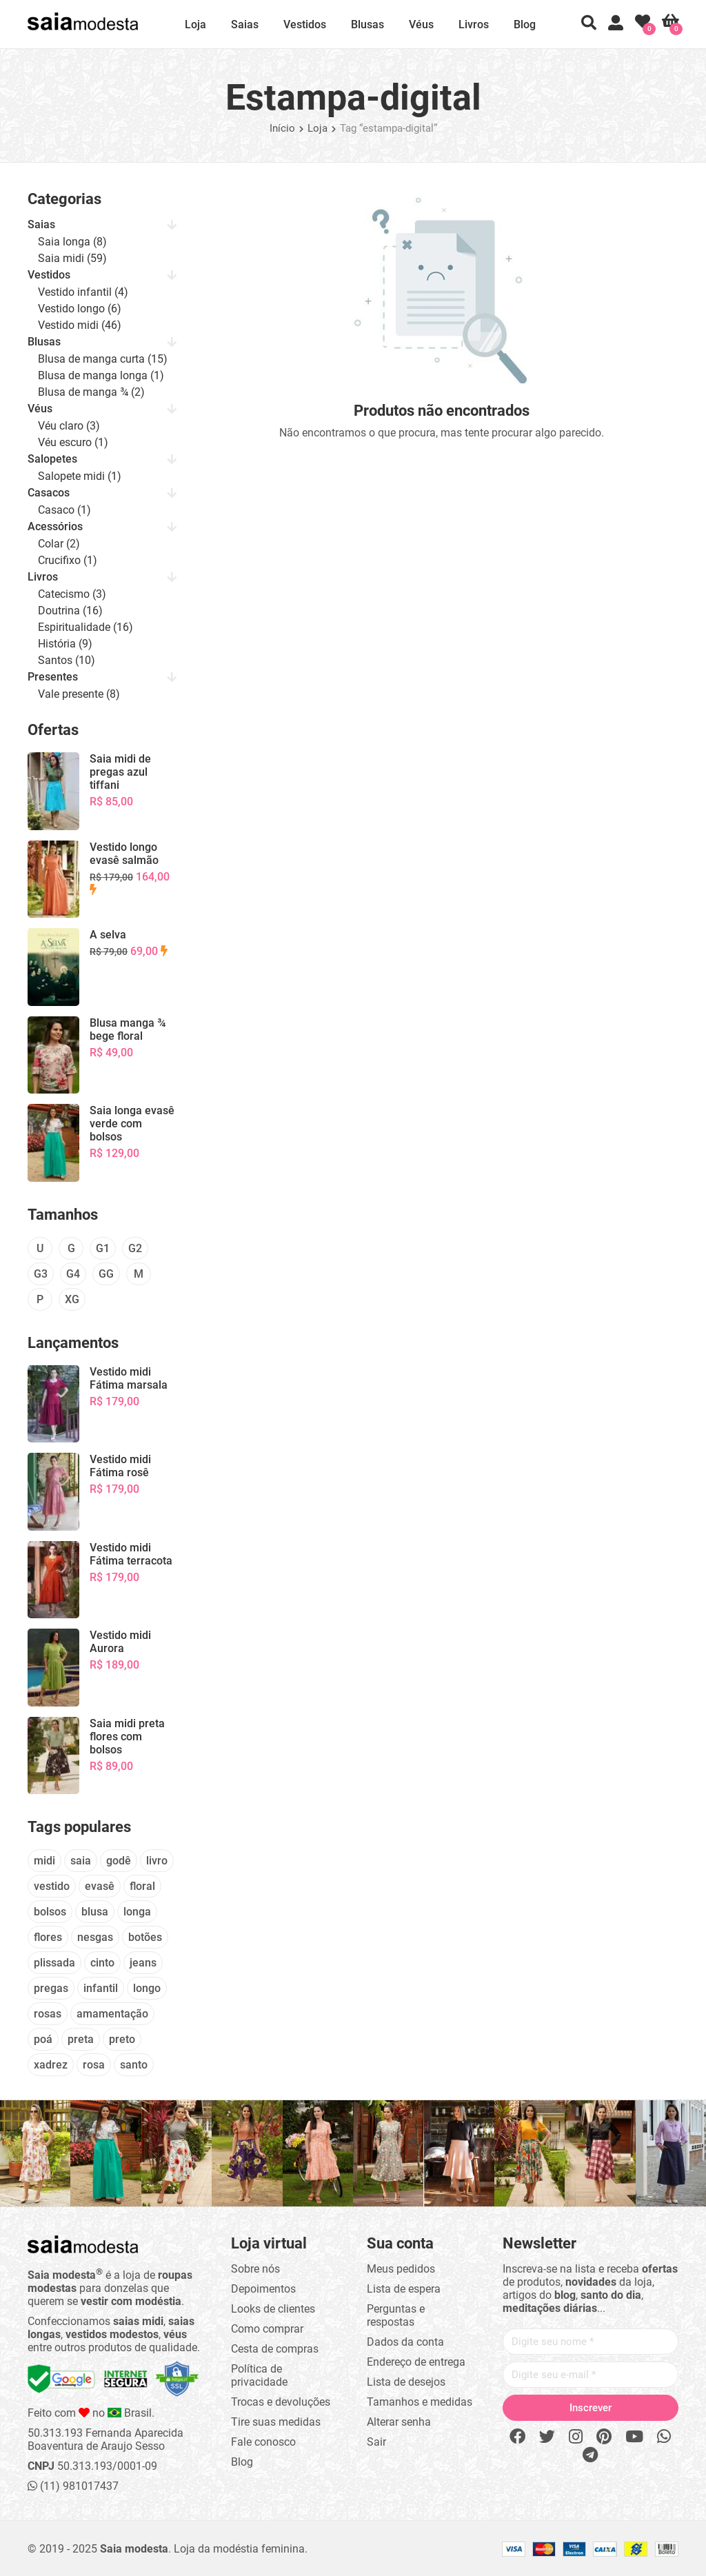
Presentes (53, 676)
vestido (52, 1886)
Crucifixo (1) (67, 560)
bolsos (50, 1911)
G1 (103, 1248)
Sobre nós (255, 2268)
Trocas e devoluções (280, 2401)
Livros (473, 24)
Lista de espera (404, 2288)
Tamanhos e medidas (419, 2401)
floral (142, 1886)
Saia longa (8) (72, 241)
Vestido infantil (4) (83, 292)
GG (106, 1273)
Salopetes (52, 458)
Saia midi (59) (72, 258)
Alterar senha (399, 2421)
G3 (41, 1273)
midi (44, 1860)
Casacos (49, 492)
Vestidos (304, 24)
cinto (102, 1962)
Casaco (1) (64, 509)
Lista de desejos (406, 2381)
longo (147, 1988)
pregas (51, 1988)
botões (145, 1937)
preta (81, 2039)
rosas (47, 2013)
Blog (525, 24)
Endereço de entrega (416, 2361)
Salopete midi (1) (79, 476)
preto (122, 2039)
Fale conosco (263, 2441)
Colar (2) (59, 543)
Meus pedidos (401, 2268)
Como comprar (267, 2328)
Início (282, 128)
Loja (195, 24)
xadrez (51, 2064)
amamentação (112, 2013)
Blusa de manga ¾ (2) (91, 392)
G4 (73, 1273)
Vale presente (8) (79, 694)
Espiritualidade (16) (85, 627)
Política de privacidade (259, 2375)
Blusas (367, 24)
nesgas (95, 1937)
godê (118, 1860)
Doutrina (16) (70, 610)
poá (43, 2039)
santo (134, 2064)
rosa (94, 2064)
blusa (94, 1911)
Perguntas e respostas (396, 2315)
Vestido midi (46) (79, 325)
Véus (421, 24)
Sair (376, 2441)
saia (80, 1860)
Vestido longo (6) (79, 308)
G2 (135, 1248)
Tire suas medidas (276, 2421)
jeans (143, 1962)
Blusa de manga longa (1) (101, 375)
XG (72, 1299)
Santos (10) (66, 660)
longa (137, 1911)
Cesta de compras (275, 2348)
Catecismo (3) (72, 594)
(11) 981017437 (73, 2486)
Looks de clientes (273, 2308)
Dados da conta (405, 2341)
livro (157, 1860)
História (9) (65, 643)
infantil (100, 1988)
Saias (245, 24)
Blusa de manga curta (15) (103, 358)
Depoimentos (263, 2288)
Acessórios (55, 526)
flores (48, 1937)
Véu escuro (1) (73, 442)
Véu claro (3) (69, 425)
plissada (54, 1962)
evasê (99, 1886)
